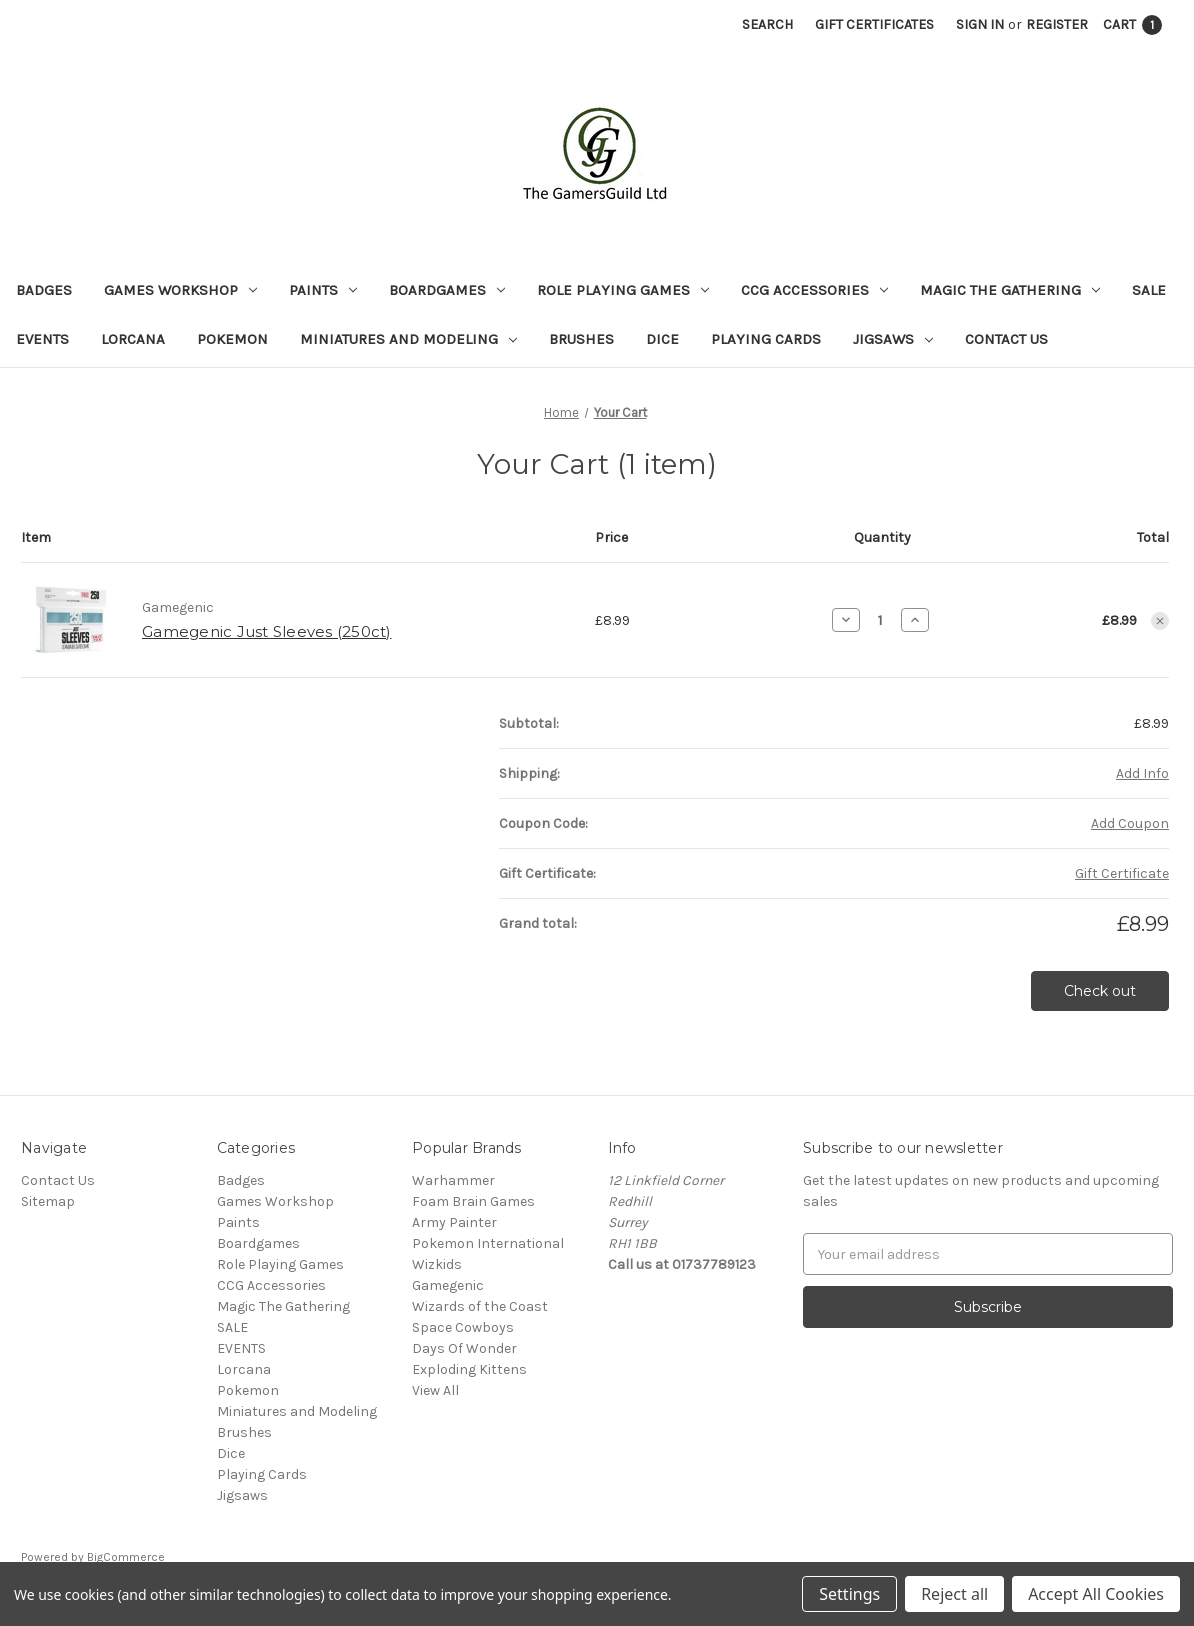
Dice (662, 339)
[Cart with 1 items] (1132, 24)
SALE (1149, 290)
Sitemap (48, 1201)
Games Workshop (180, 290)
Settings (849, 1594)
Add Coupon (1130, 823)
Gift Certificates (874, 24)
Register (1057, 24)
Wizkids (437, 1264)
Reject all (954, 1594)
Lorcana (133, 339)
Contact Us (1006, 339)
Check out (1100, 991)
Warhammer (453, 1180)
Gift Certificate (1122, 873)
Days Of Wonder (464, 1348)
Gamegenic (448, 1285)
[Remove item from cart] (1160, 621)
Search (767, 24)
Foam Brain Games (473, 1201)
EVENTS (42, 339)
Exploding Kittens (469, 1369)
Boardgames (447, 290)
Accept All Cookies (1096, 1594)
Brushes (581, 339)
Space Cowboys (463, 1327)
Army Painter (454, 1222)
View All (435, 1390)
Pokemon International (488, 1243)
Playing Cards (766, 339)
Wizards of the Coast (480, 1306)
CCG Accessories (814, 290)
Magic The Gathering (1010, 290)
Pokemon (232, 339)
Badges (44, 290)
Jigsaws (893, 339)
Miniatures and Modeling (408, 339)
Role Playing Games (623, 290)
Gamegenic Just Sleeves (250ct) (267, 631)
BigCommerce (126, 1557)
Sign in (980, 24)
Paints (323, 290)
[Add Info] (1142, 773)
